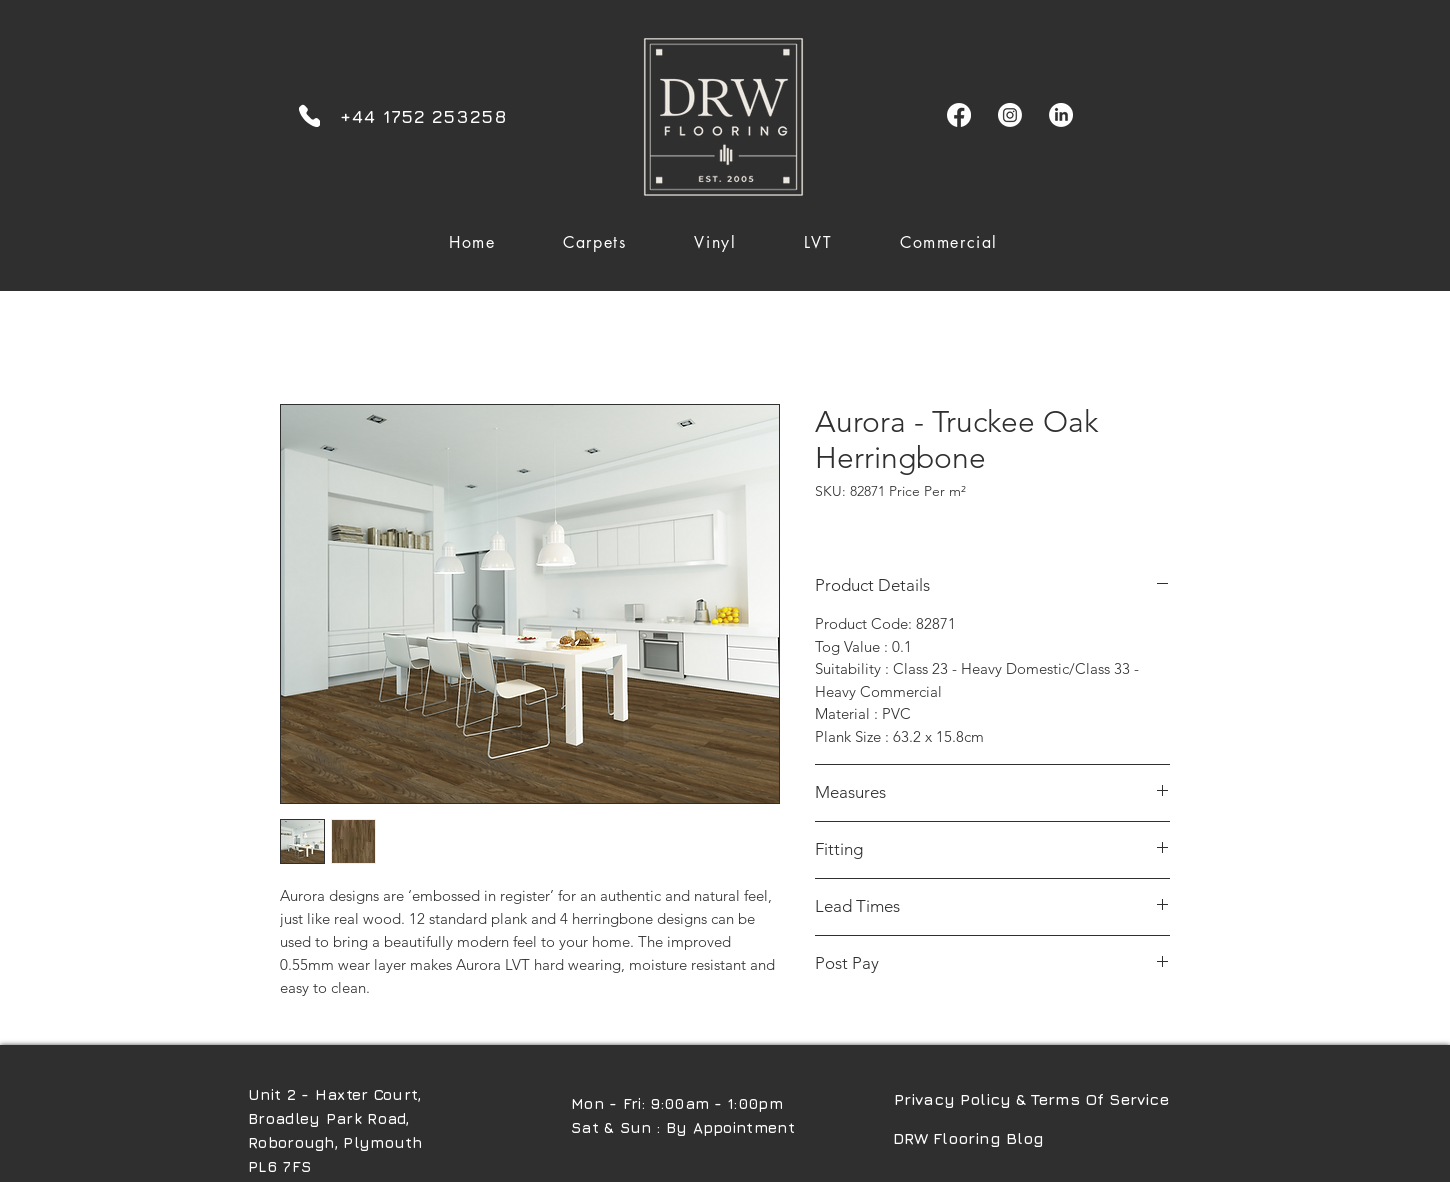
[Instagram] (1010, 115)
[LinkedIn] (1061, 115)
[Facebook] (959, 115)
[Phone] (309, 115)
